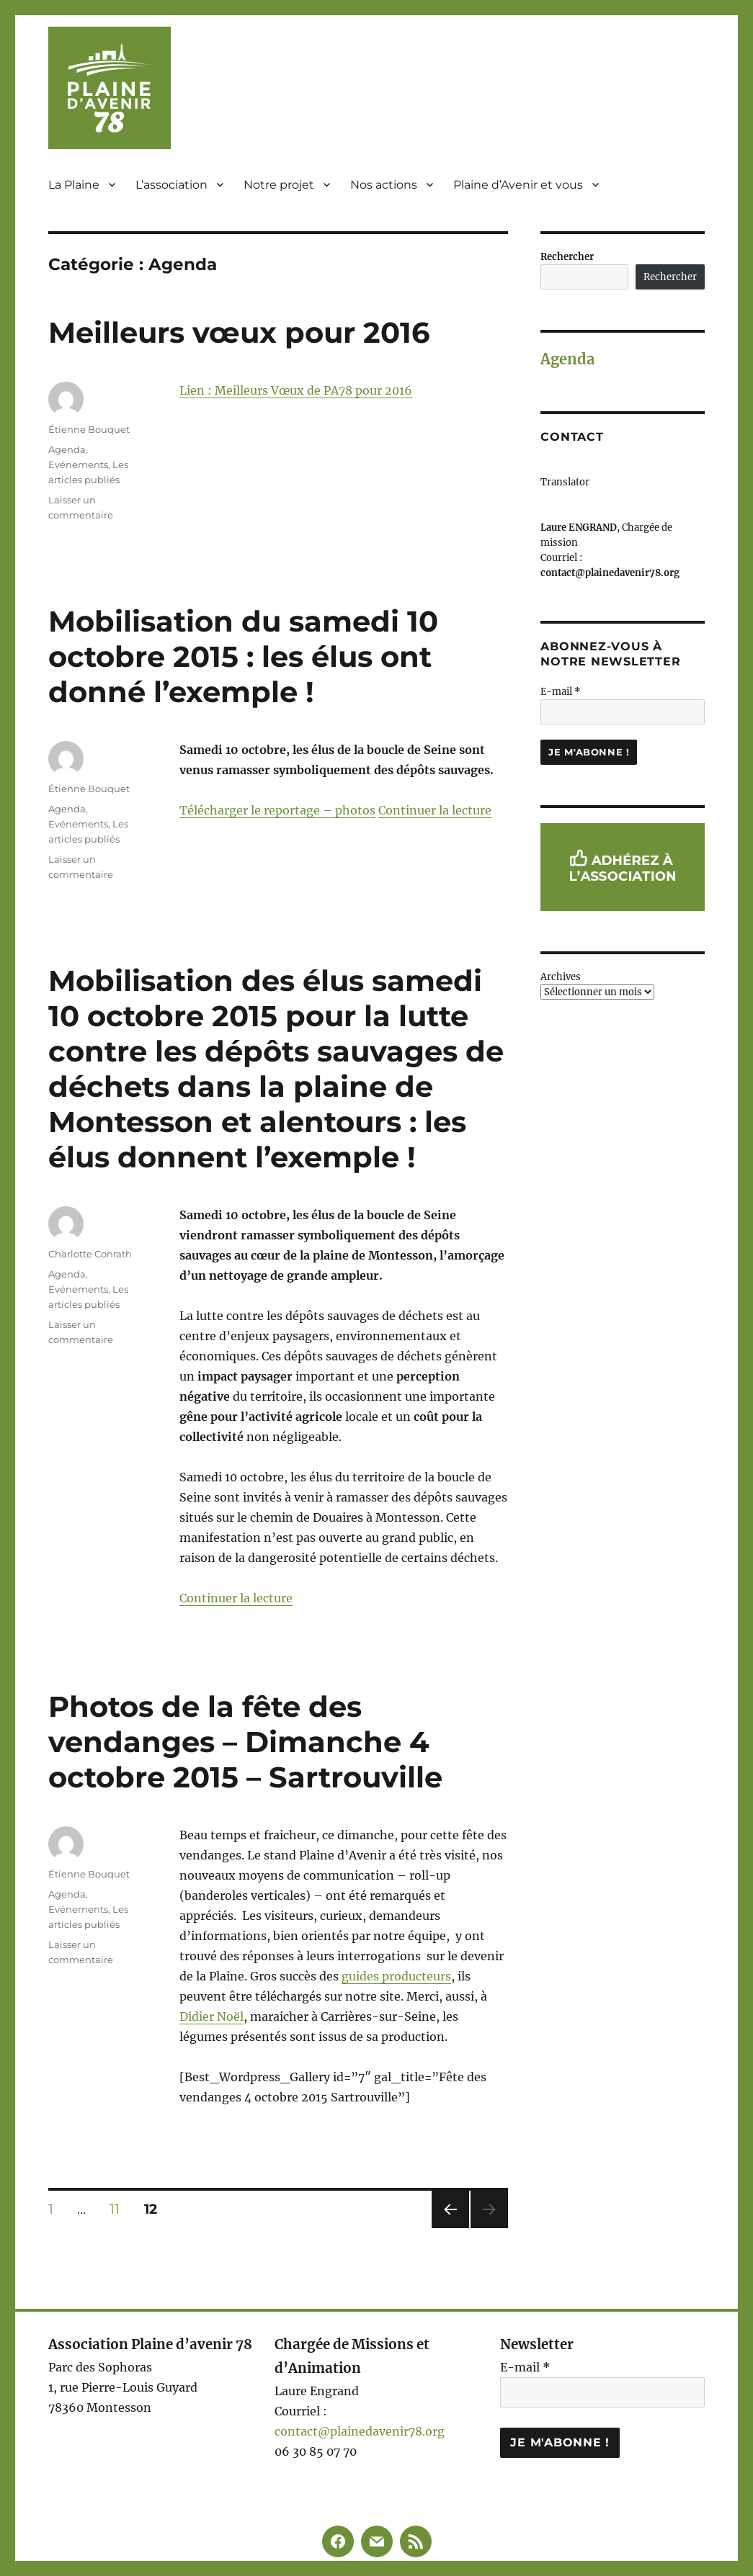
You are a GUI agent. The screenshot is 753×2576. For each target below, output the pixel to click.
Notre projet (279, 185)
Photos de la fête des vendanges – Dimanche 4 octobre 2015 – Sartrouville (245, 1742)
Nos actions (383, 185)
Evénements (78, 464)
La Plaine (73, 185)
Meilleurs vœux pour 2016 (238, 332)
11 (119, 2208)
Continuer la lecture (434, 810)
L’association (171, 185)
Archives (560, 977)
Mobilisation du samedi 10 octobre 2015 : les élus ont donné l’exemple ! (243, 656)
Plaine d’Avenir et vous (518, 185)
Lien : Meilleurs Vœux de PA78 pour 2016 (295, 390)
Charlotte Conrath (90, 1254)
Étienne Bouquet (89, 429)
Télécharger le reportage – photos (277, 810)
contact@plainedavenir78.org (360, 2431)
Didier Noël (211, 2016)
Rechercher (567, 257)
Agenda (67, 449)
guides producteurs (396, 1976)
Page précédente (447, 2227)
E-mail (560, 692)
